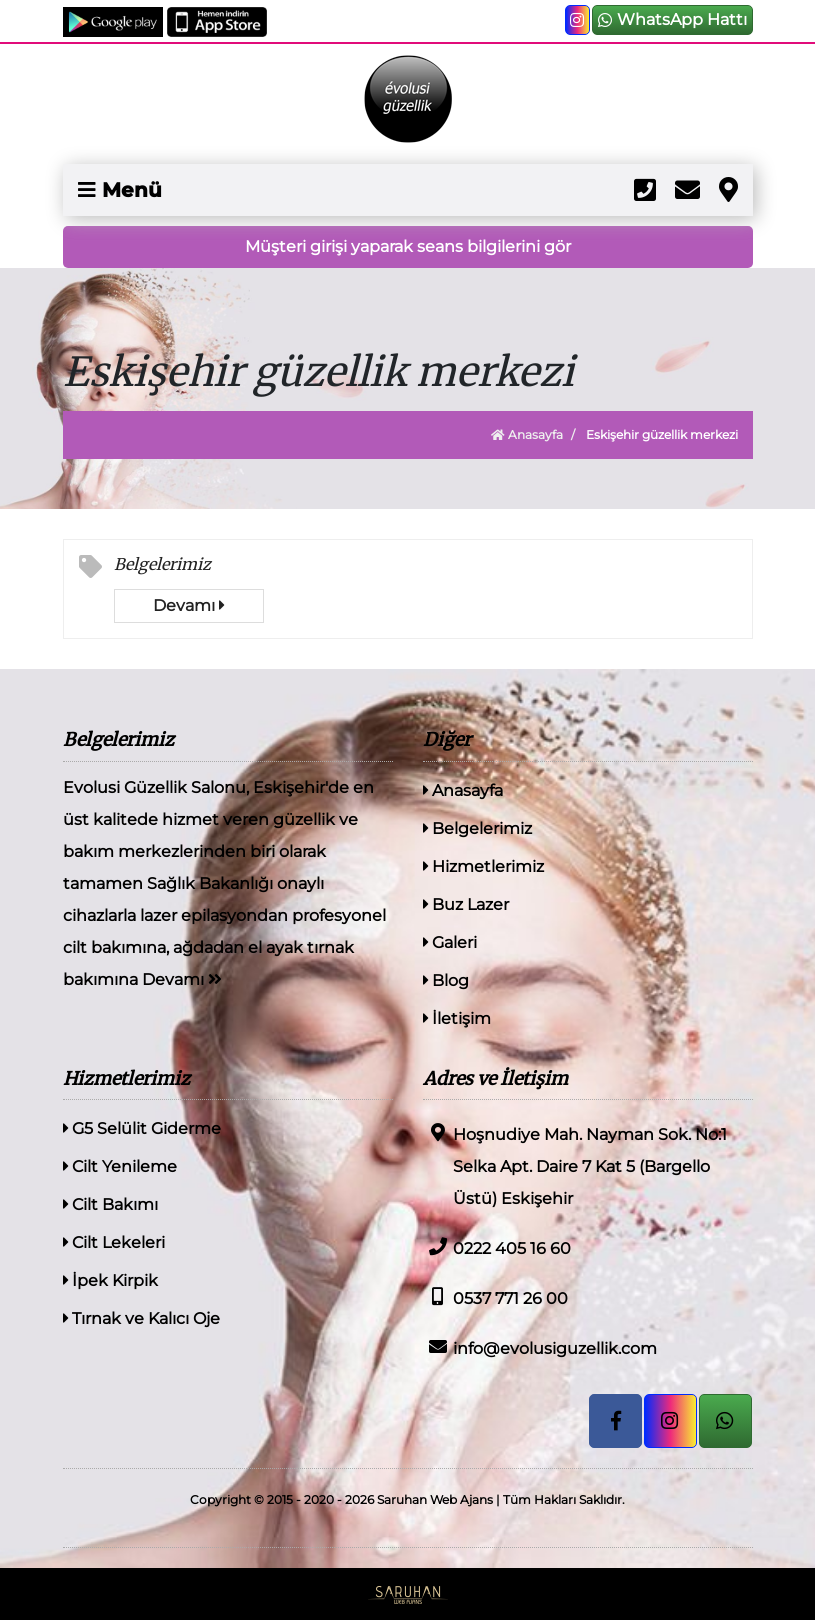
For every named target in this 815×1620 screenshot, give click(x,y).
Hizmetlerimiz (483, 866)
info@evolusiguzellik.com (540, 1347)
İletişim (457, 1018)
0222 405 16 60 (497, 1247)
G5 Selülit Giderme (142, 1128)
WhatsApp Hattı (672, 19)
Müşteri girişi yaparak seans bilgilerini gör (408, 246)
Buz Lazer (466, 904)
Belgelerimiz (162, 564)
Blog (446, 980)
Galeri (450, 942)
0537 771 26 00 (495, 1297)
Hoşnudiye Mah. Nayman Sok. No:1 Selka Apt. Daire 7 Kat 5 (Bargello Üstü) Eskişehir (575, 1165)
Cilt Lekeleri (114, 1242)
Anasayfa (527, 434)
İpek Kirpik (110, 1280)
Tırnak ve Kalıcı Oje (141, 1318)
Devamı (188, 605)
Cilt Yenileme (120, 1166)
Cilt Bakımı (110, 1204)
